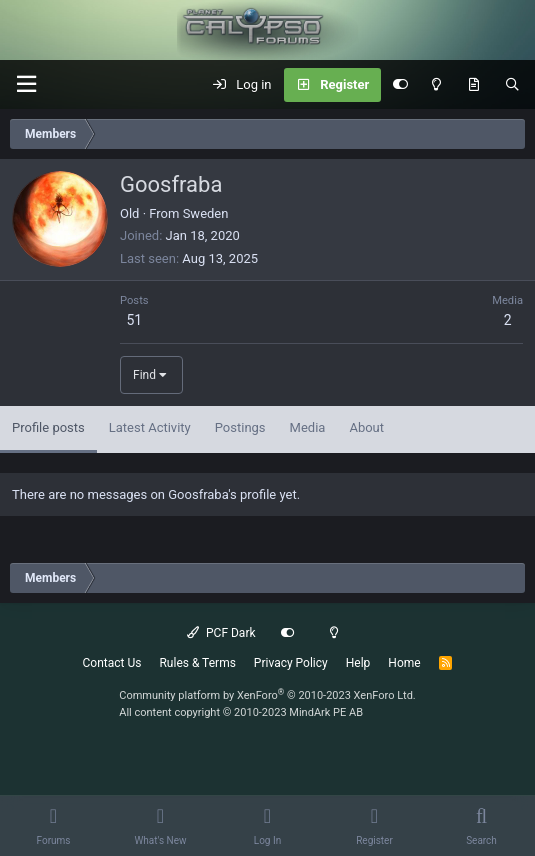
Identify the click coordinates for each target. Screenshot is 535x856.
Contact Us (112, 663)
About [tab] (366, 427)
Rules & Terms (197, 663)
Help (358, 663)
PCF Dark (221, 633)
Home (404, 663)
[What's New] (473, 85)
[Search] (512, 85)
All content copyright (241, 712)
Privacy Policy (291, 663)
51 (134, 320)
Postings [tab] (240, 427)
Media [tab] (308, 427)
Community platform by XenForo (267, 695)
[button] (26, 84)
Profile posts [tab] (48, 427)
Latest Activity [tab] (150, 427)
